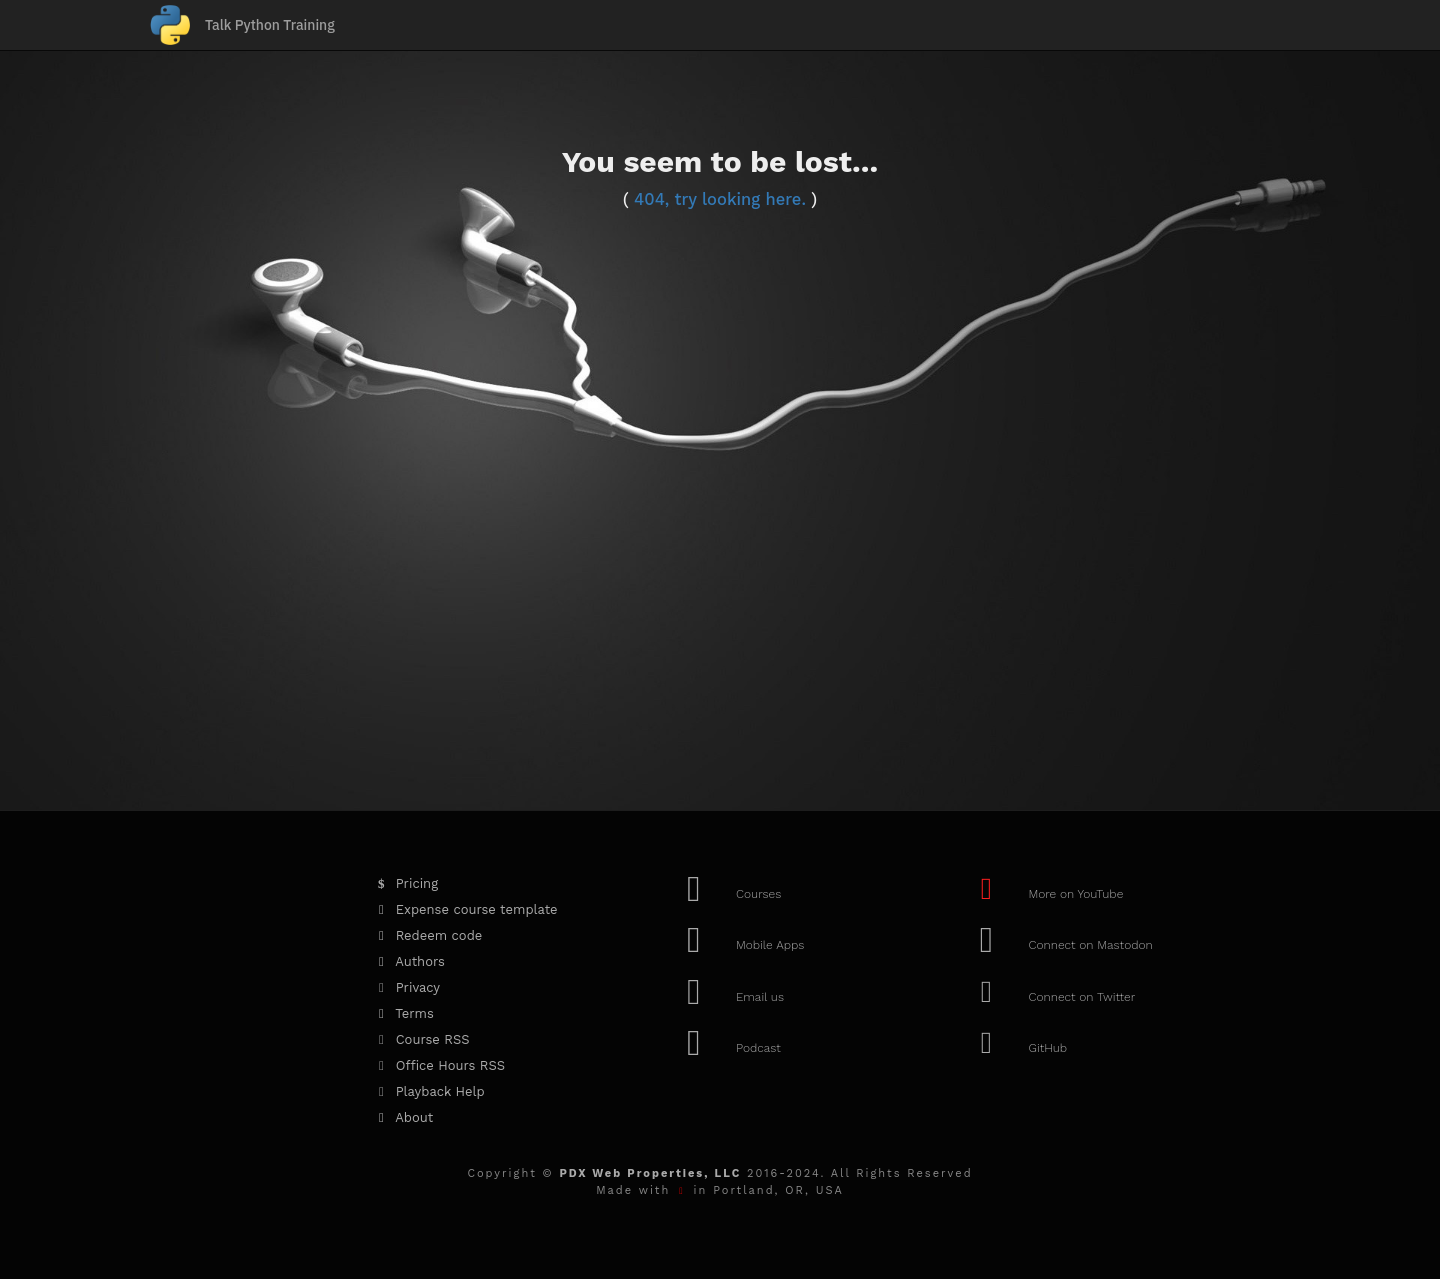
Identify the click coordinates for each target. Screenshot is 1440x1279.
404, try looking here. (720, 199)
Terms (402, 1013)
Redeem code (426, 935)
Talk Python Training (270, 25)
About (402, 1117)
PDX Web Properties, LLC (650, 1173)
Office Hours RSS (438, 1065)
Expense (464, 909)
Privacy (405, 987)
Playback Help (427, 1091)
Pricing (404, 883)
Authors (408, 961)
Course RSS (420, 1039)
